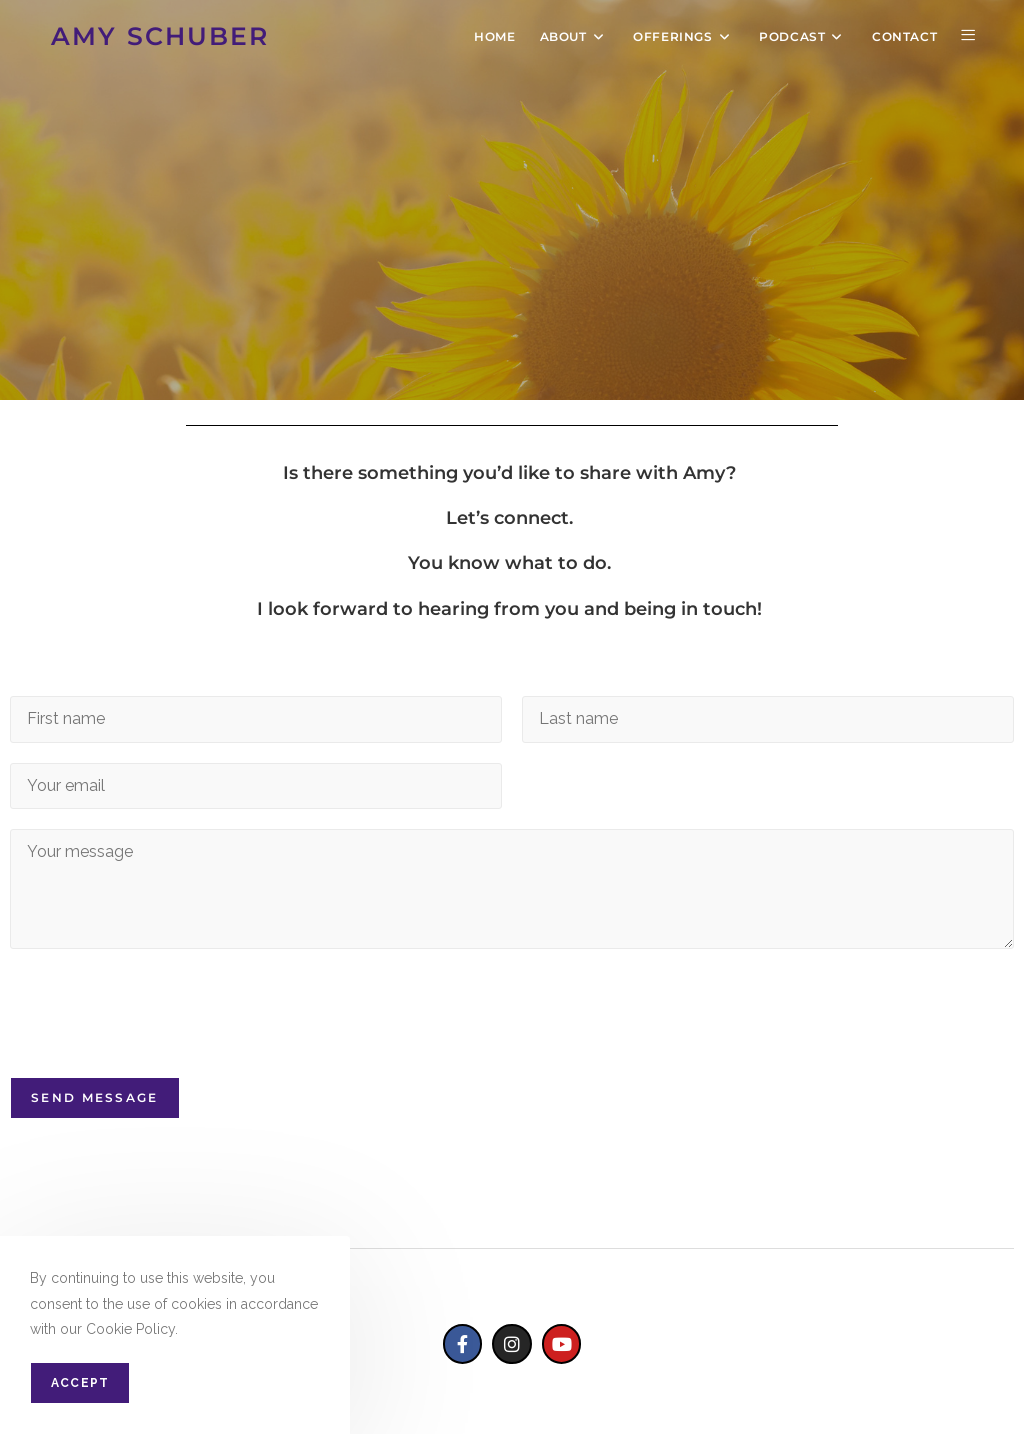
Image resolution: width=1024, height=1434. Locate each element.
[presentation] (162, 1044)
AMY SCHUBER (160, 36)
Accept (80, 1383)
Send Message (95, 1097)
